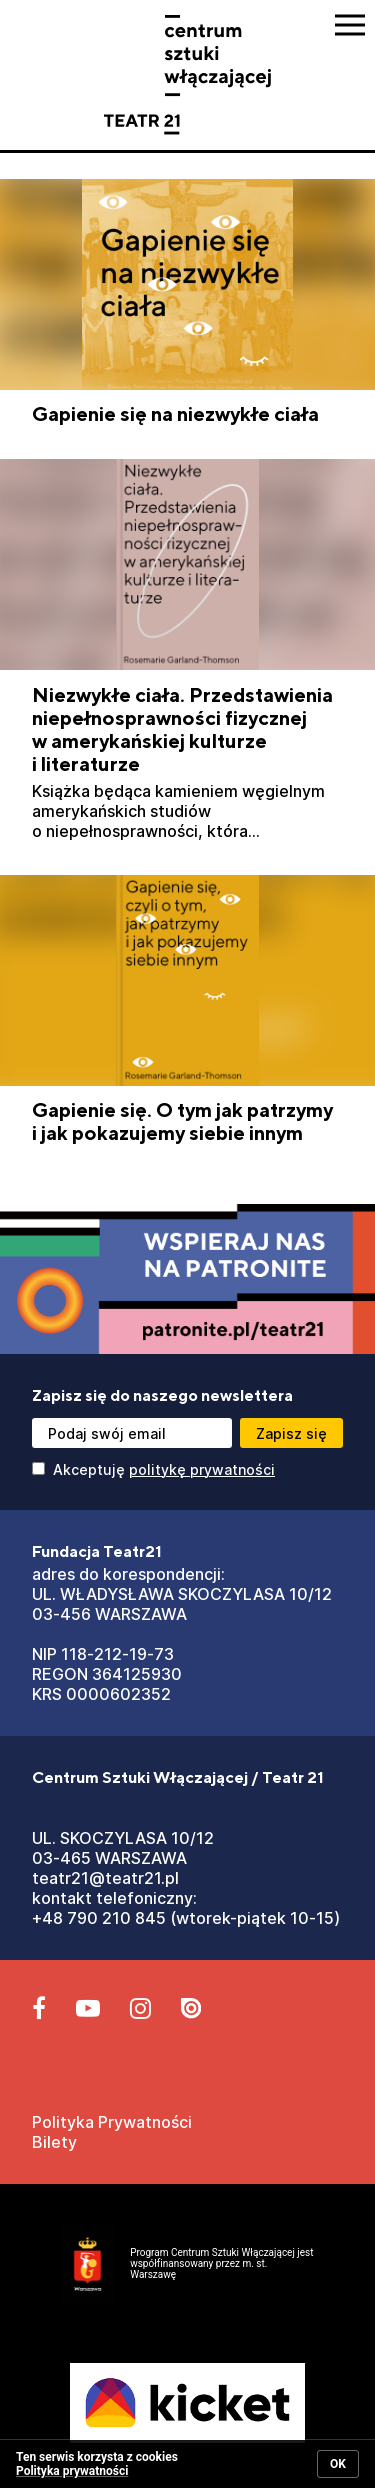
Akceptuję (153, 1469)
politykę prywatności (202, 1469)
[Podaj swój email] (132, 1433)
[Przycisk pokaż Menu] (350, 25)
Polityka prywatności (72, 2471)
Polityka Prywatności (112, 2122)
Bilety (54, 2142)
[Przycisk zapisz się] (291, 1433)
